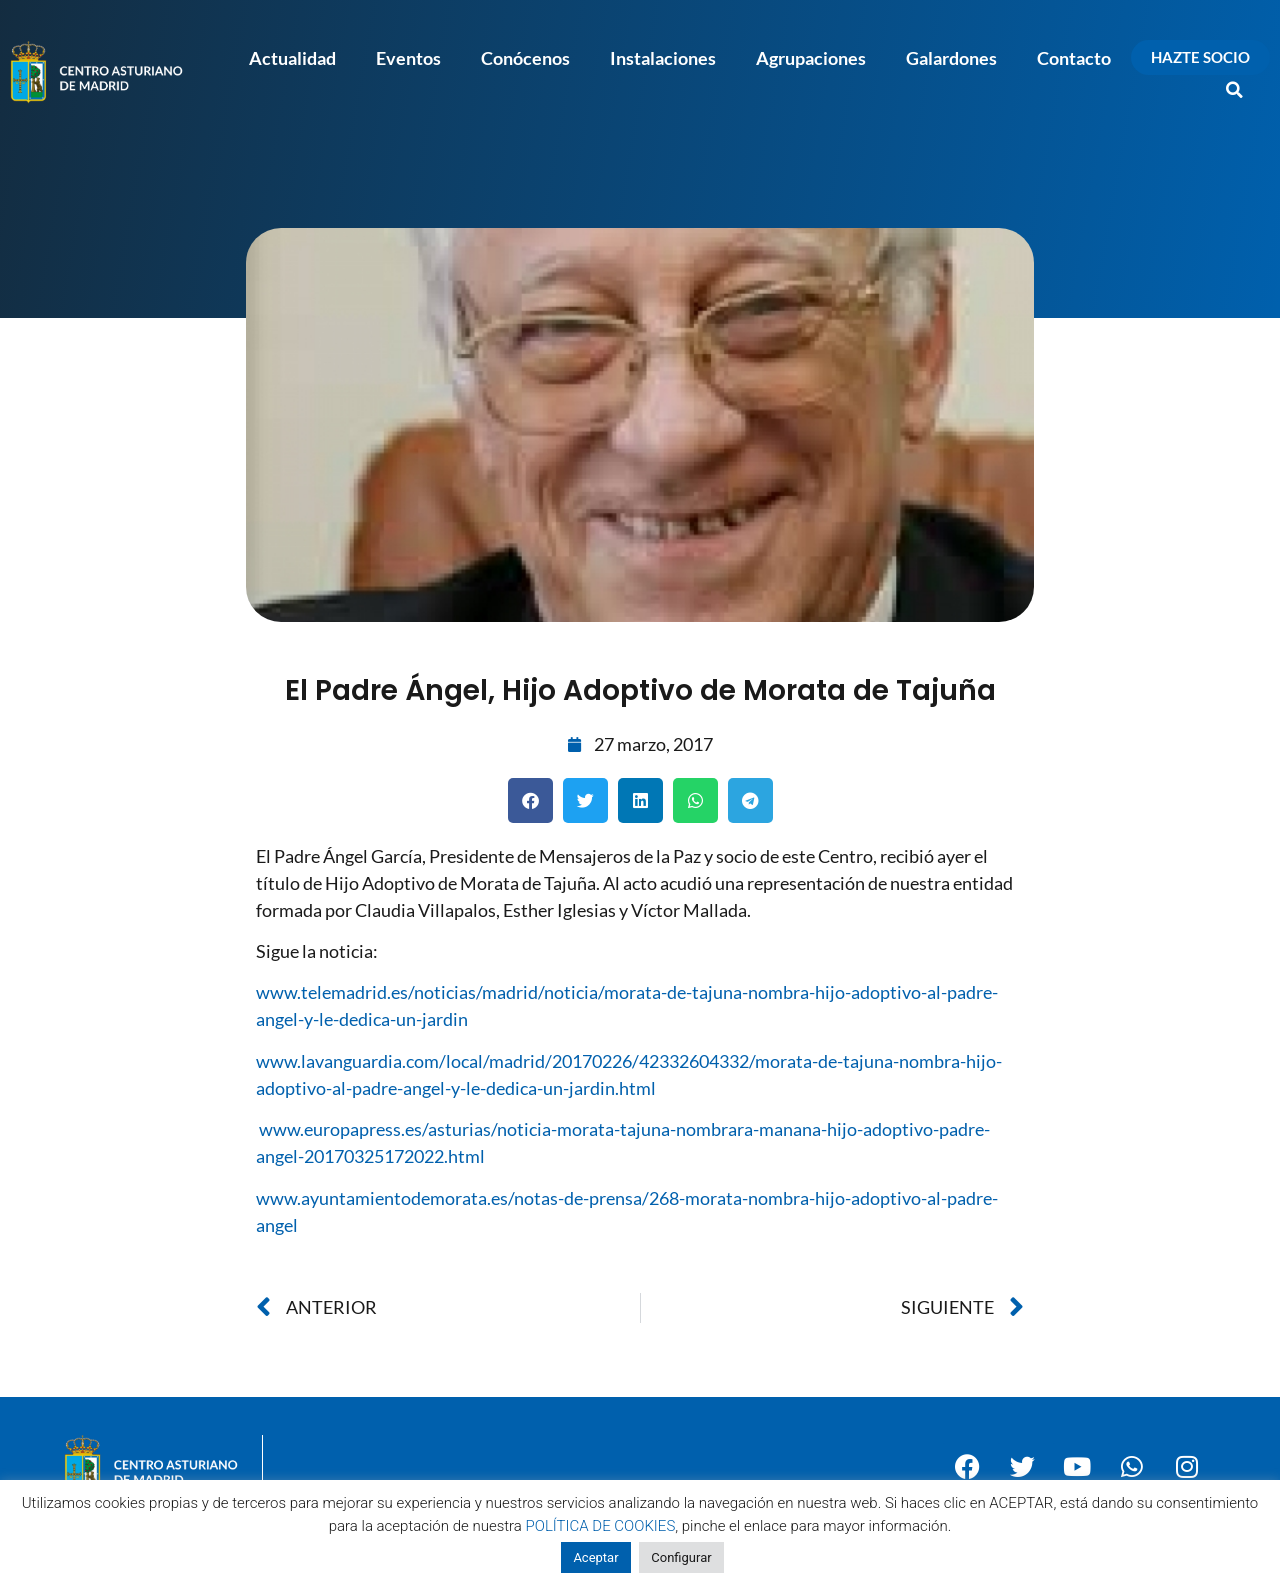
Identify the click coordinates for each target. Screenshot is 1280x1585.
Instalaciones (663, 58)
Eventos (408, 58)
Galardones (951, 58)
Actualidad (292, 58)
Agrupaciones (811, 58)
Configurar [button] (681, 1557)
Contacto (1074, 58)
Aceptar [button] (595, 1557)
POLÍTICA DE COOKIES (601, 1526)
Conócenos (525, 58)
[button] (1235, 90)
